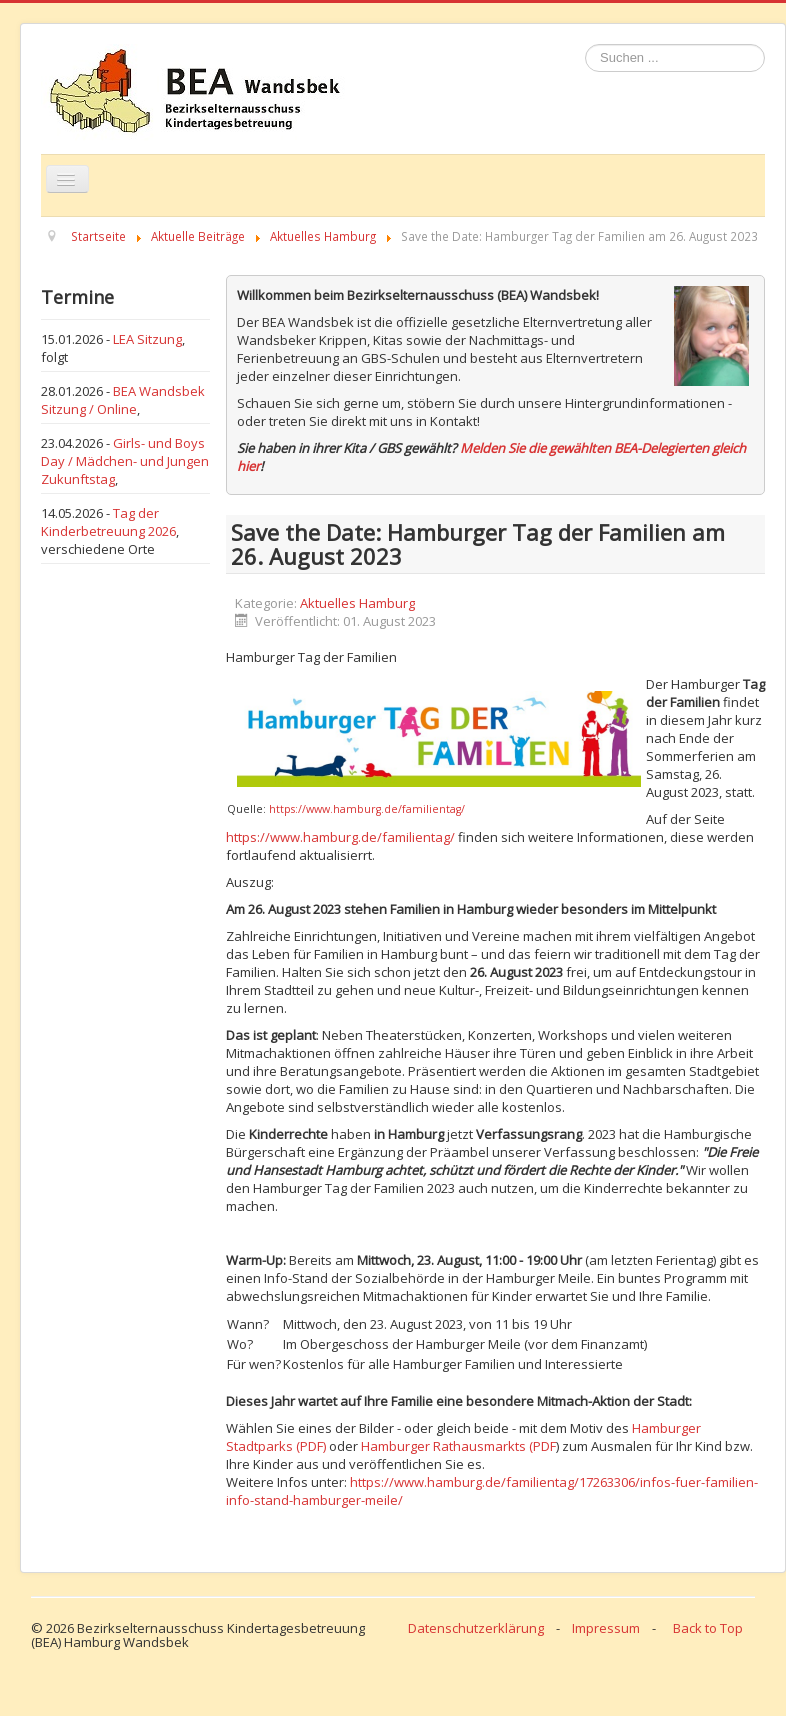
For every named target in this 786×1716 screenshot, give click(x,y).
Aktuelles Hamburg (357, 603)
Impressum (606, 1628)
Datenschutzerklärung (476, 1628)
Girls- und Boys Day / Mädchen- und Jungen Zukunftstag (125, 461)
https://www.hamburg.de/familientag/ (367, 809)
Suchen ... (585, 44)
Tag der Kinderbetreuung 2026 (108, 522)
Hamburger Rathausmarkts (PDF (458, 1446)
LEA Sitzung (147, 339)
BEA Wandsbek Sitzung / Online (123, 400)
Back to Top (708, 1628)
